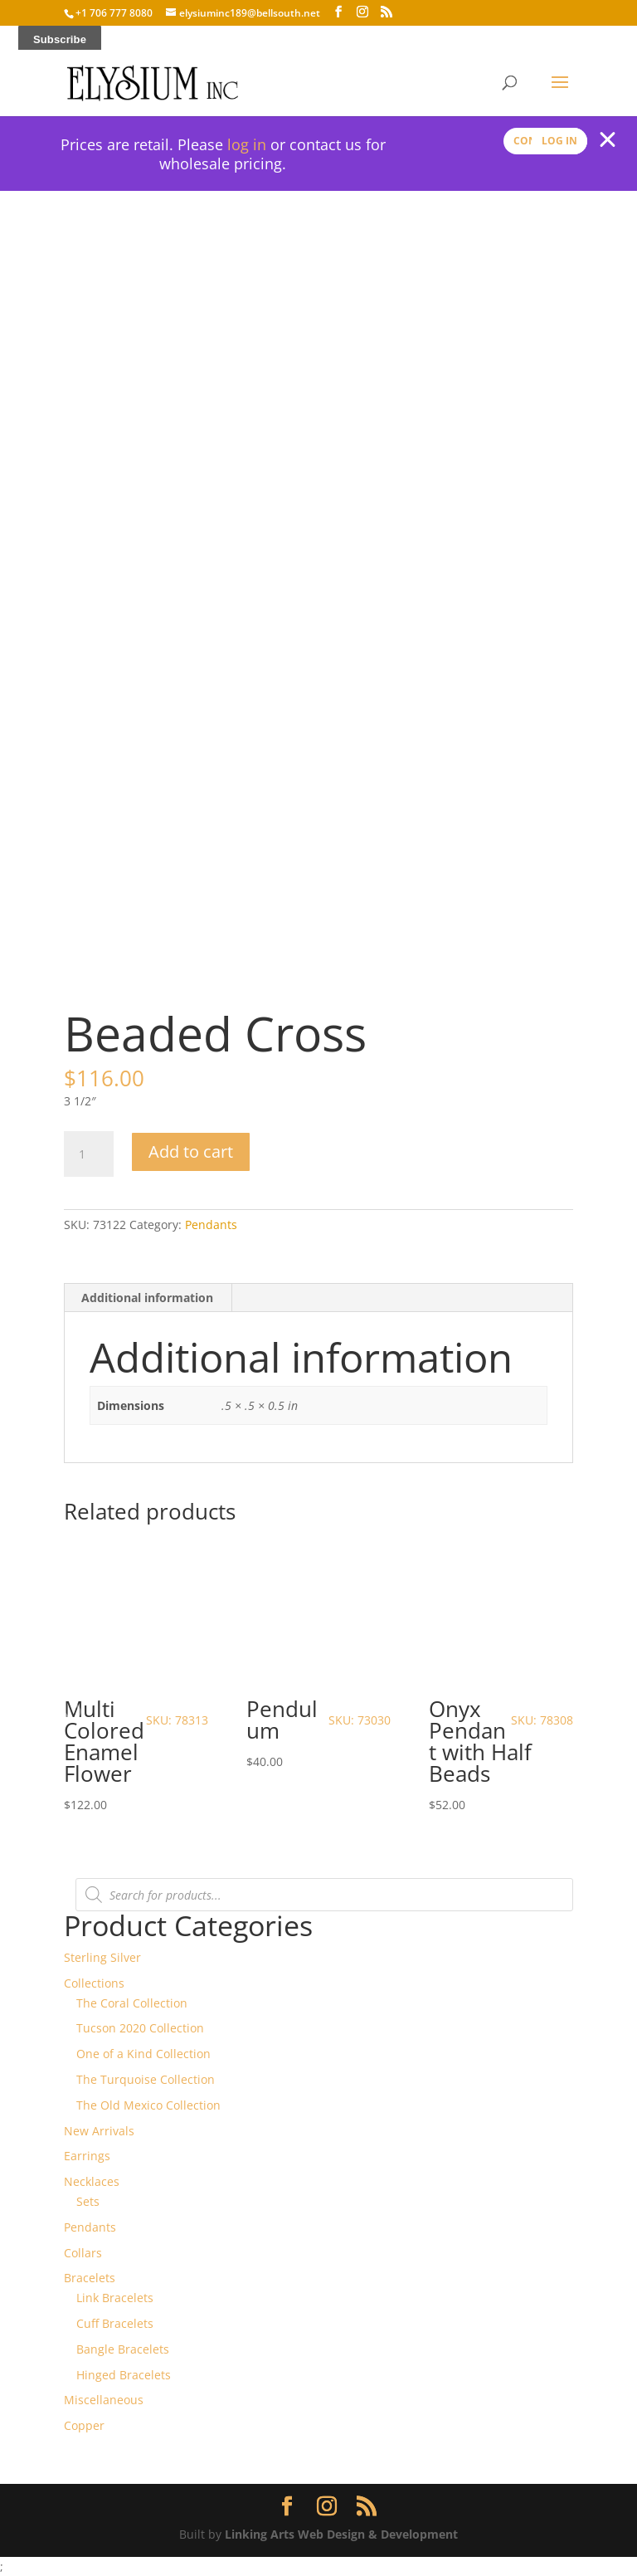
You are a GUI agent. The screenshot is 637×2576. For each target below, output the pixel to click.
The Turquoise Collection (145, 2079)
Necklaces (91, 2181)
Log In (559, 141)
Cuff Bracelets (114, 2323)
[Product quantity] (89, 1154)
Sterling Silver (102, 1957)
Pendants (211, 1224)
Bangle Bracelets (122, 2349)
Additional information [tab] (147, 1297)
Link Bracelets (114, 2297)
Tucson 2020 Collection (140, 2028)
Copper (84, 2425)
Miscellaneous (103, 2400)
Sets (88, 2201)
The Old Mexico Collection (148, 2105)
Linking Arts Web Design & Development (341, 2534)
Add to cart (190, 1151)
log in (246, 144)
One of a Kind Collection (143, 2053)
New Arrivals (99, 2131)
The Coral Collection (131, 2003)
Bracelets (89, 2278)
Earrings (87, 2156)
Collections (94, 1983)
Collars (83, 2253)
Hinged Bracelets (123, 2375)
